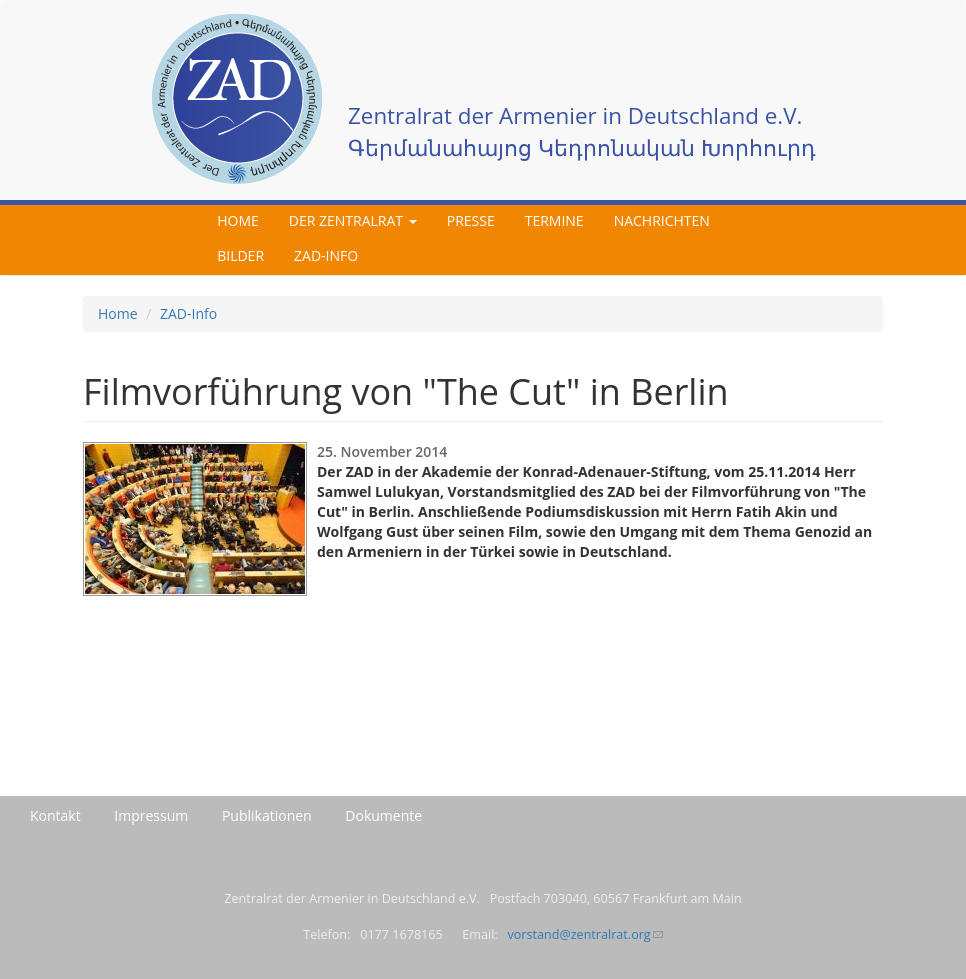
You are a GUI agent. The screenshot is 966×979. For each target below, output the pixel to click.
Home (238, 220)
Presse (471, 220)
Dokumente (383, 815)
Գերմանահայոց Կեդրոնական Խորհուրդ (582, 147)
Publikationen (267, 815)
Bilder (240, 255)
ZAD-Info (326, 255)
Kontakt (55, 815)
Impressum (151, 815)
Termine (554, 220)
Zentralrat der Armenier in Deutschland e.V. (575, 115)
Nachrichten (662, 220)
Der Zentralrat (353, 220)
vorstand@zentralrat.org (584, 934)
